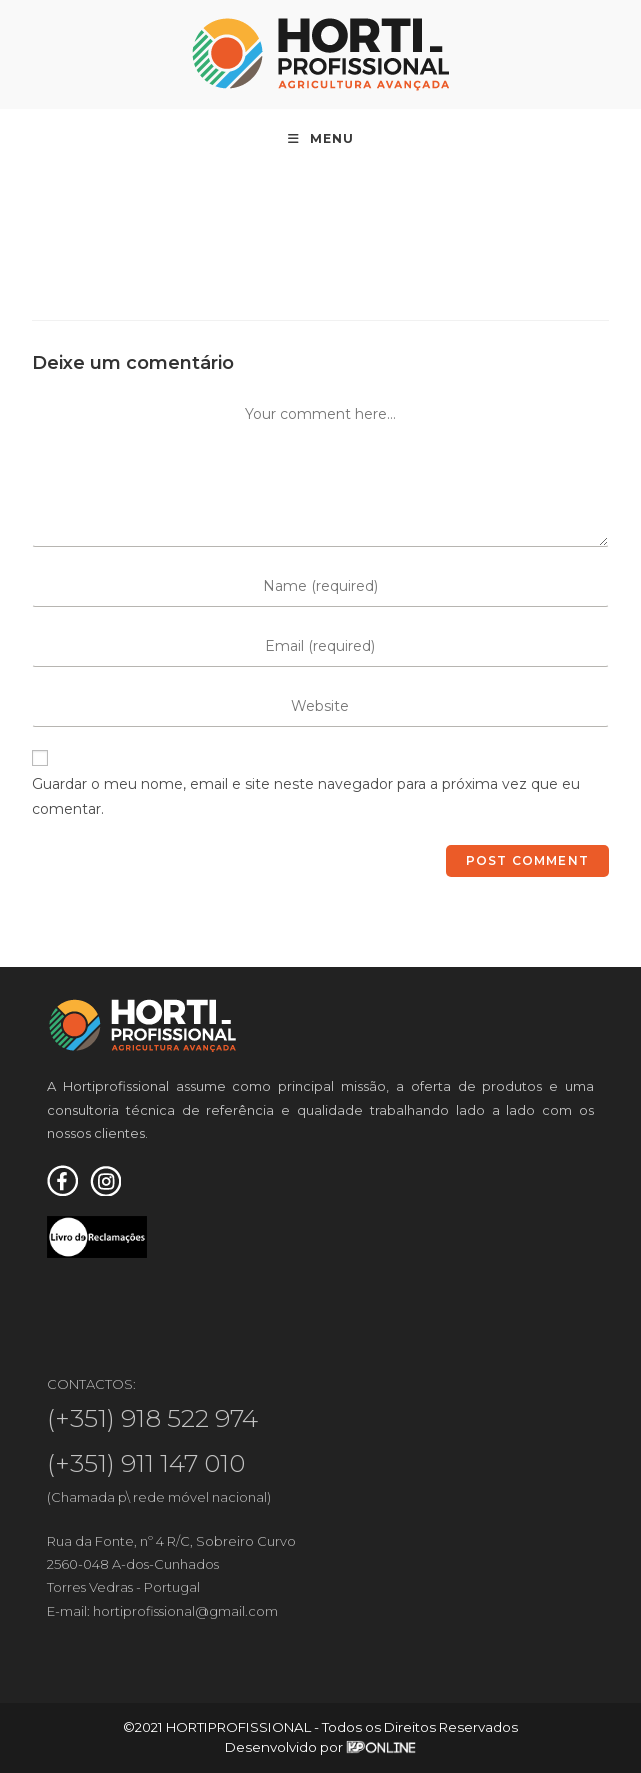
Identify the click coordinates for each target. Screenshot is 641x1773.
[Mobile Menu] (321, 139)
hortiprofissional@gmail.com (185, 1611)
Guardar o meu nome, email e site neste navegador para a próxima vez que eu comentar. (306, 796)
